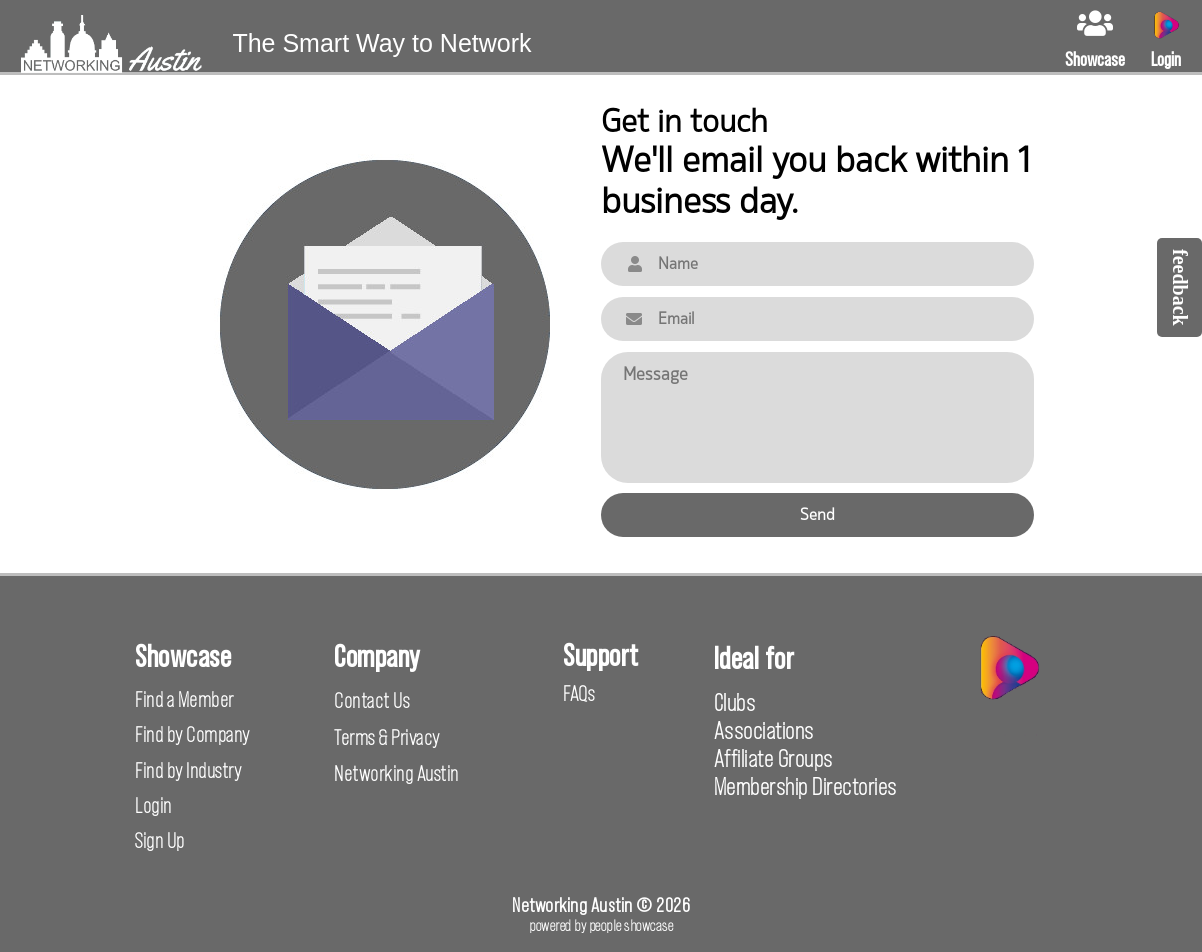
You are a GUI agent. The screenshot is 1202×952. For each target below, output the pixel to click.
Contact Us (371, 700)
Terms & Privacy (387, 737)
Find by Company (192, 734)
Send (817, 515)
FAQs (578, 693)
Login (153, 805)
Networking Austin (396, 773)
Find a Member (184, 699)
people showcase (631, 925)
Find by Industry (188, 770)
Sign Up (160, 840)
